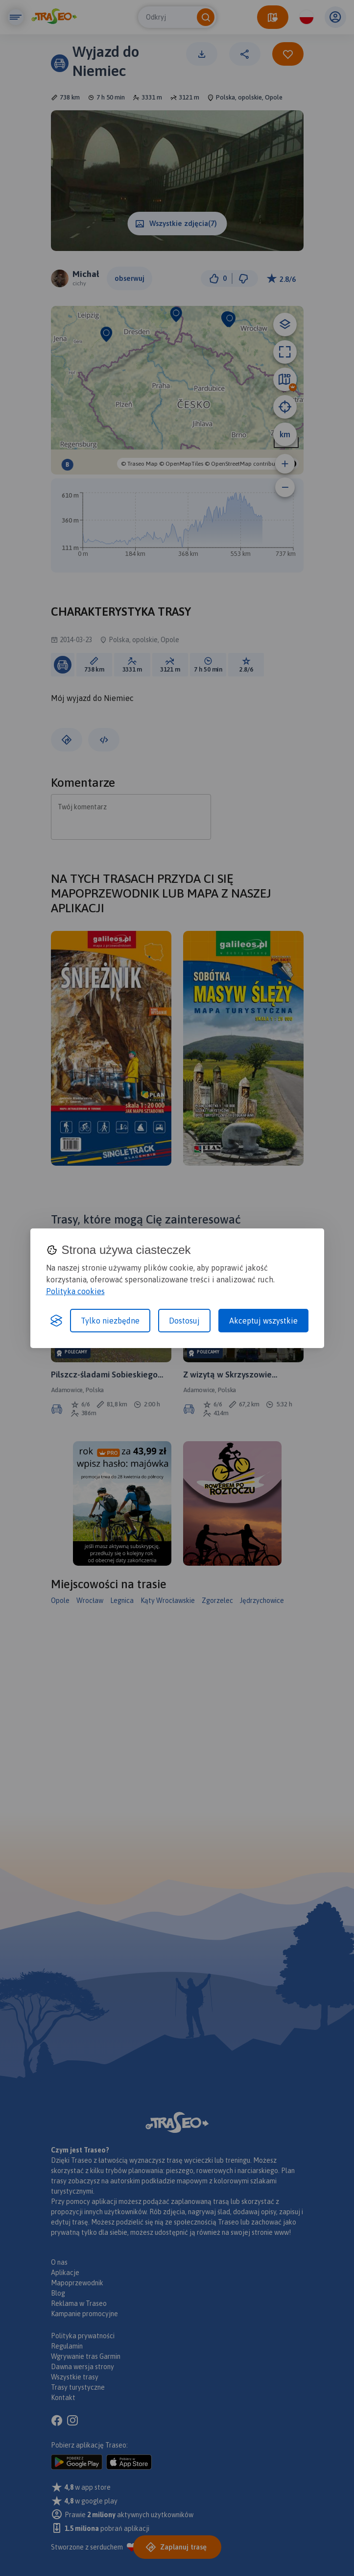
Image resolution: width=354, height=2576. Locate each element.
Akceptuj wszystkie (263, 1320)
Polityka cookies (75, 1291)
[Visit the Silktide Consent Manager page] (56, 1320)
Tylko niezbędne (110, 1320)
